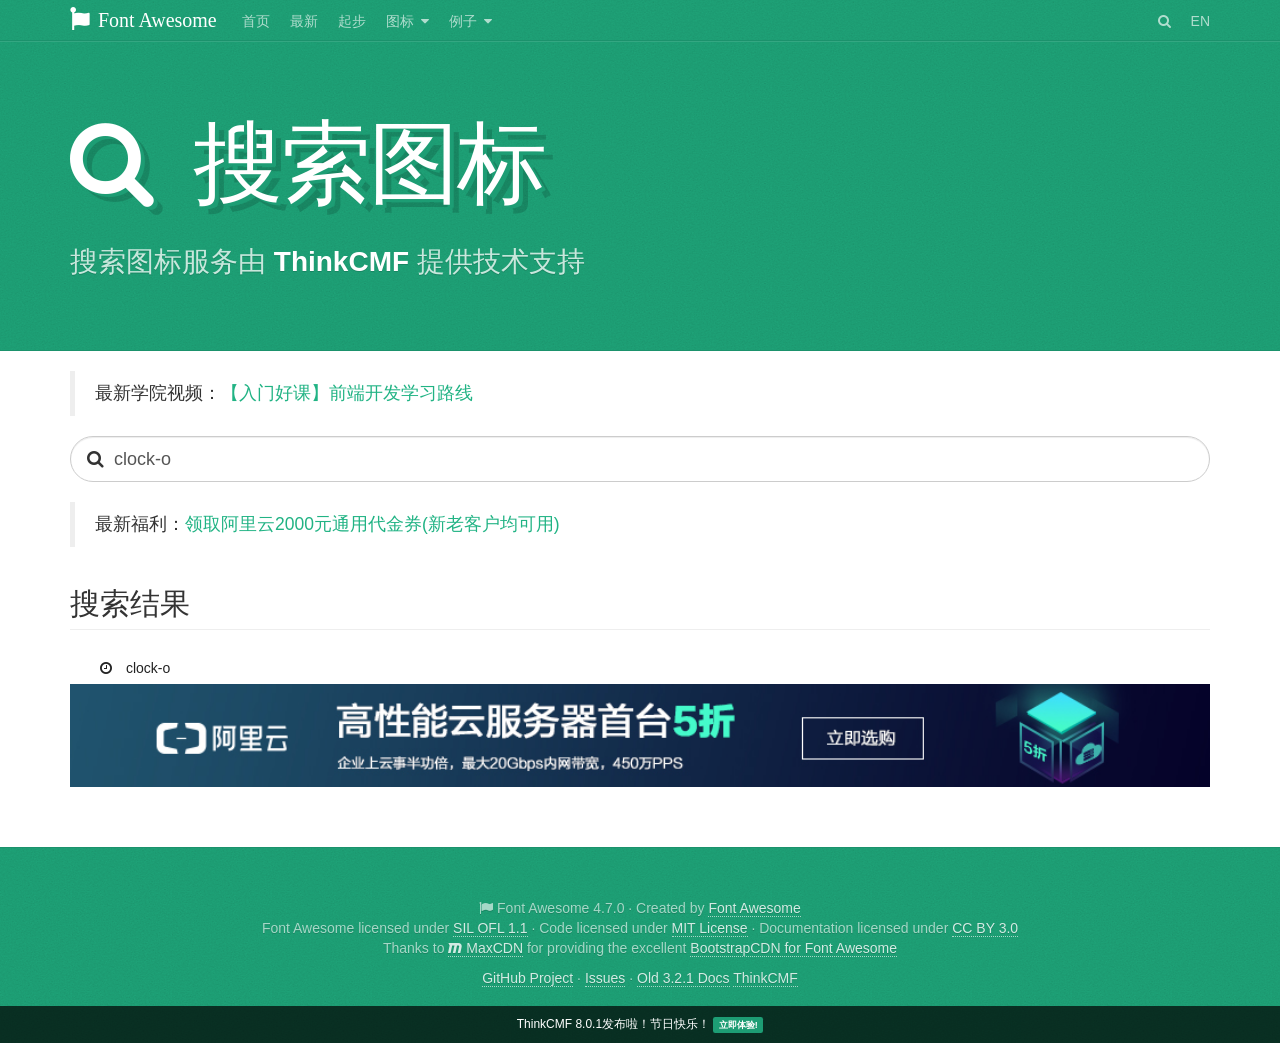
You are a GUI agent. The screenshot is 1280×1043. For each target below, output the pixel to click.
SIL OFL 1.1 (490, 928)
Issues (605, 978)
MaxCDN (485, 948)
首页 (256, 21)
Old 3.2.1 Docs (683, 978)
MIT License (710, 928)
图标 (400, 21)
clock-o (137, 664)
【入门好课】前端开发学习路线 (347, 393)
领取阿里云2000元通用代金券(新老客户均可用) (372, 524)
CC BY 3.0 (985, 928)
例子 (463, 21)
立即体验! (738, 1025)
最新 (304, 21)
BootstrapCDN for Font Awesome (793, 948)
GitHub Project (527, 978)
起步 (352, 21)
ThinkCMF (341, 261)
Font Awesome (143, 20)
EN (1200, 21)
